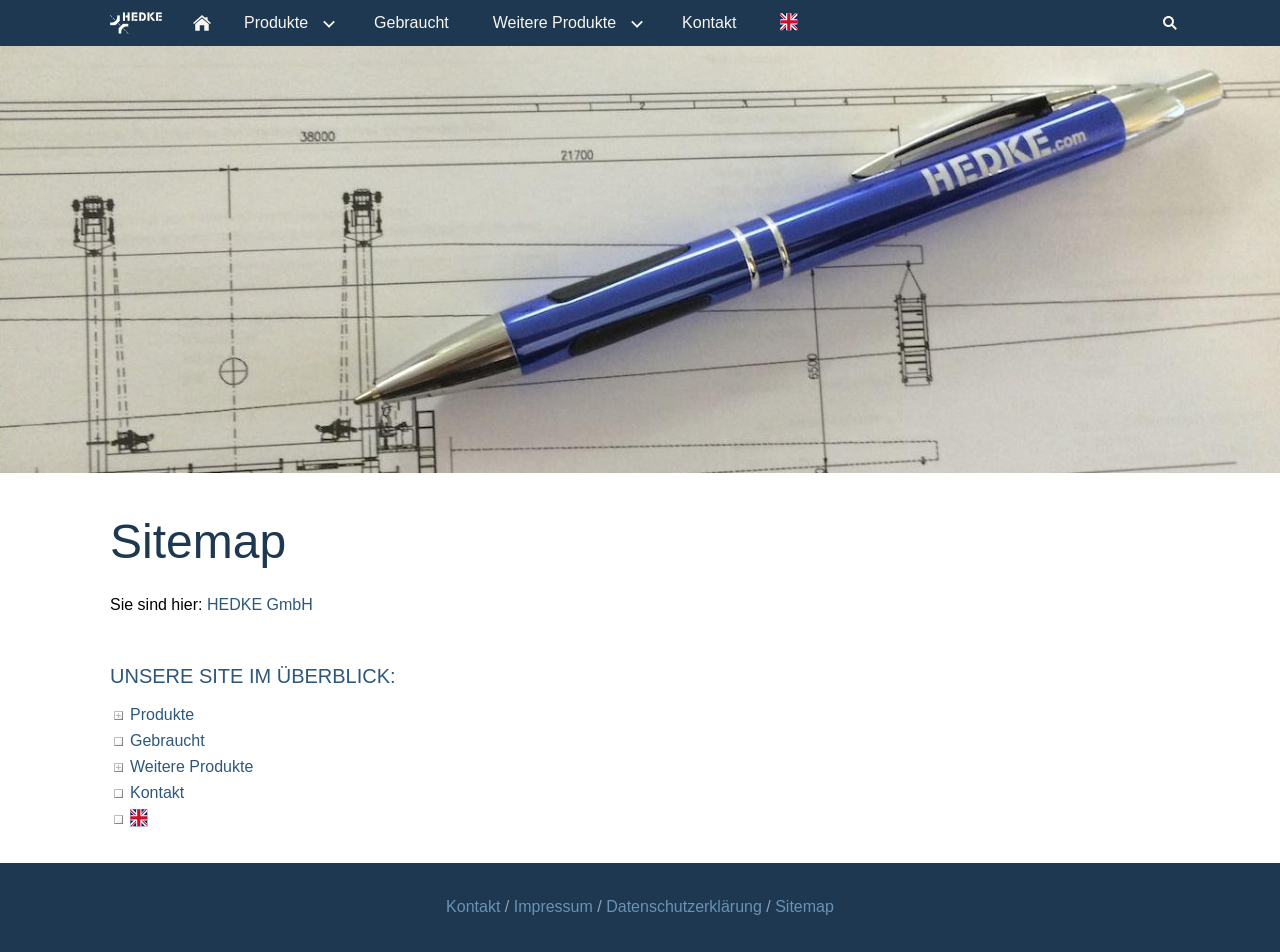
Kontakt (157, 792)
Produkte (162, 714)
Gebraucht (167, 740)
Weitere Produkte (191, 766)
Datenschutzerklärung (684, 906)
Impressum (556, 906)
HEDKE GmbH (260, 604)
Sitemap (804, 906)
